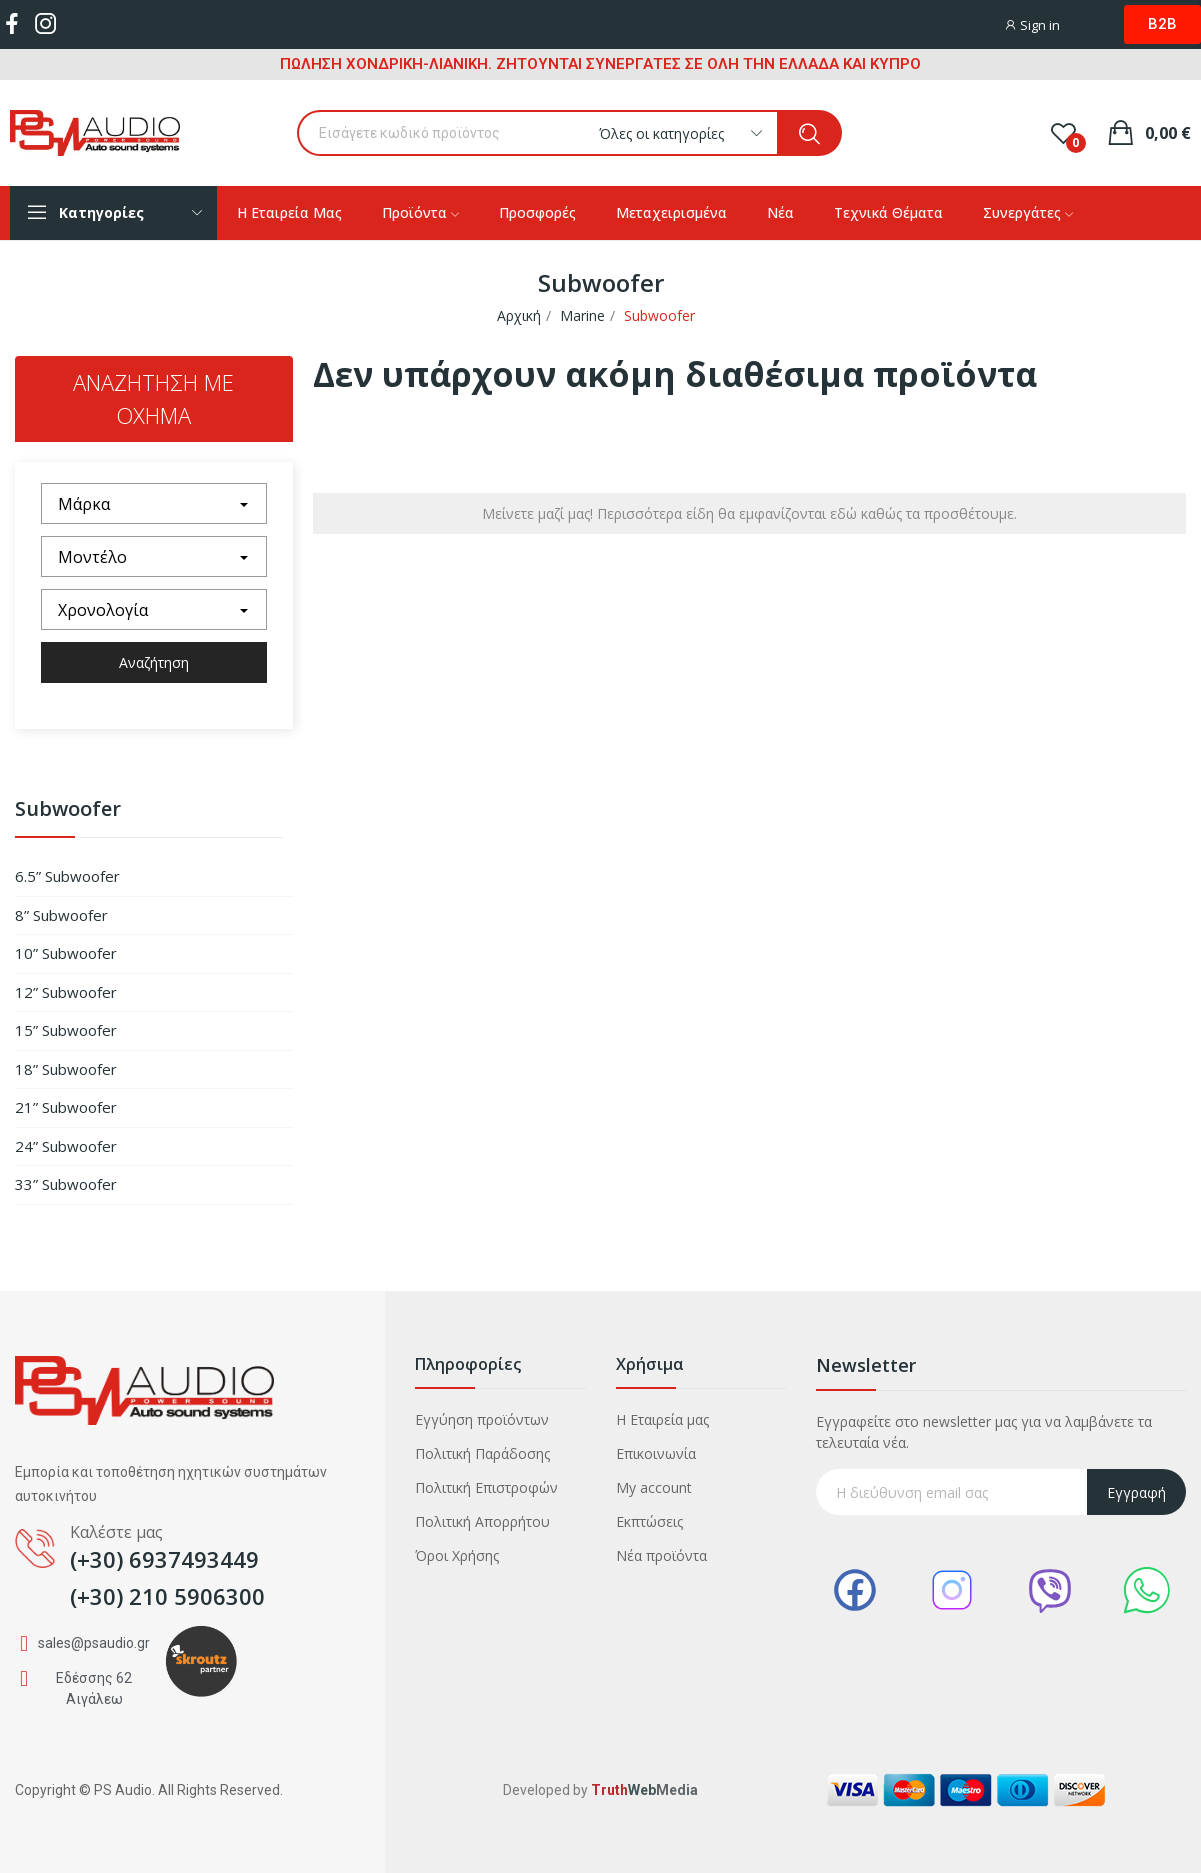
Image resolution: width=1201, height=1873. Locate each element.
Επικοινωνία (656, 1453)
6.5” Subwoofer (67, 876)
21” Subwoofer (66, 1107)
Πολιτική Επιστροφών (486, 1487)
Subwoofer (68, 810)
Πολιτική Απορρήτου (482, 1521)
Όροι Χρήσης (457, 1555)
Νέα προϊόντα (661, 1555)
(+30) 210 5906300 (167, 1596)
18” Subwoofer (66, 1069)
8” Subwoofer (61, 915)
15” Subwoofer (66, 1030)
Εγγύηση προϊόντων (482, 1419)
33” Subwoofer (66, 1184)
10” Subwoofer (66, 953)
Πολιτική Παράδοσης (482, 1453)
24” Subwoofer (66, 1146)
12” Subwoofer (66, 992)
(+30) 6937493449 (164, 1559)
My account (654, 1487)
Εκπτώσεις (649, 1521)
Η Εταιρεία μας (662, 1419)
